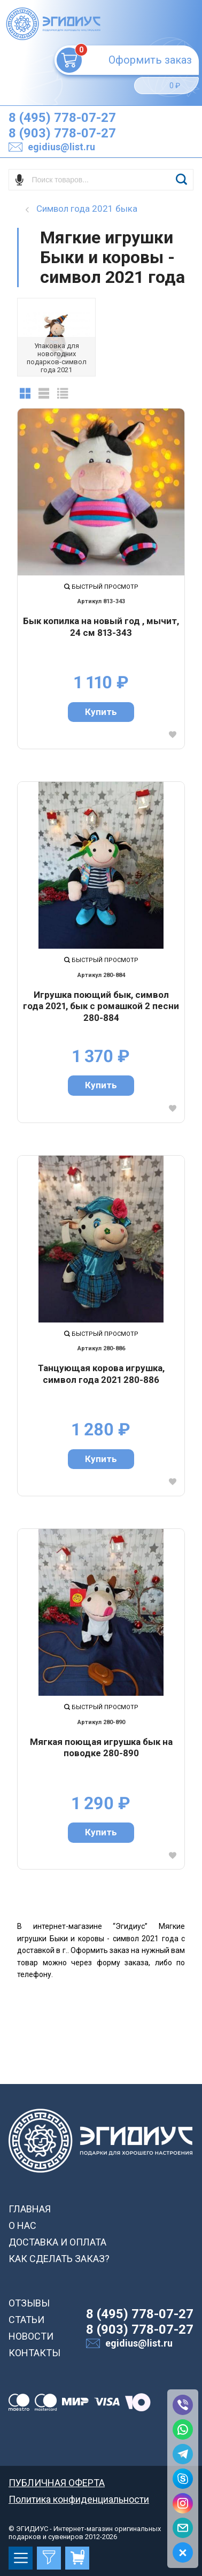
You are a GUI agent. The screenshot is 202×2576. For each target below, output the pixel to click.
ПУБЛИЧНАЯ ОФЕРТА (57, 2482)
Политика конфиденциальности (79, 2499)
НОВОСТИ (31, 2336)
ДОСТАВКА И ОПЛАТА (57, 2242)
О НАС (22, 2225)
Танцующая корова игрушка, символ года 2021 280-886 (101, 1374)
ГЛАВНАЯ (30, 2208)
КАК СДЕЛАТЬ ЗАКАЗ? (59, 2258)
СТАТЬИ (26, 2319)
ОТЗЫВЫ (29, 2303)
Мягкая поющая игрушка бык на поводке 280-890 (101, 1747)
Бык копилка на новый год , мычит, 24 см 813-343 (101, 627)
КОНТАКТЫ (34, 2352)
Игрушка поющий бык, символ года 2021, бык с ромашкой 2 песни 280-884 (101, 1006)
